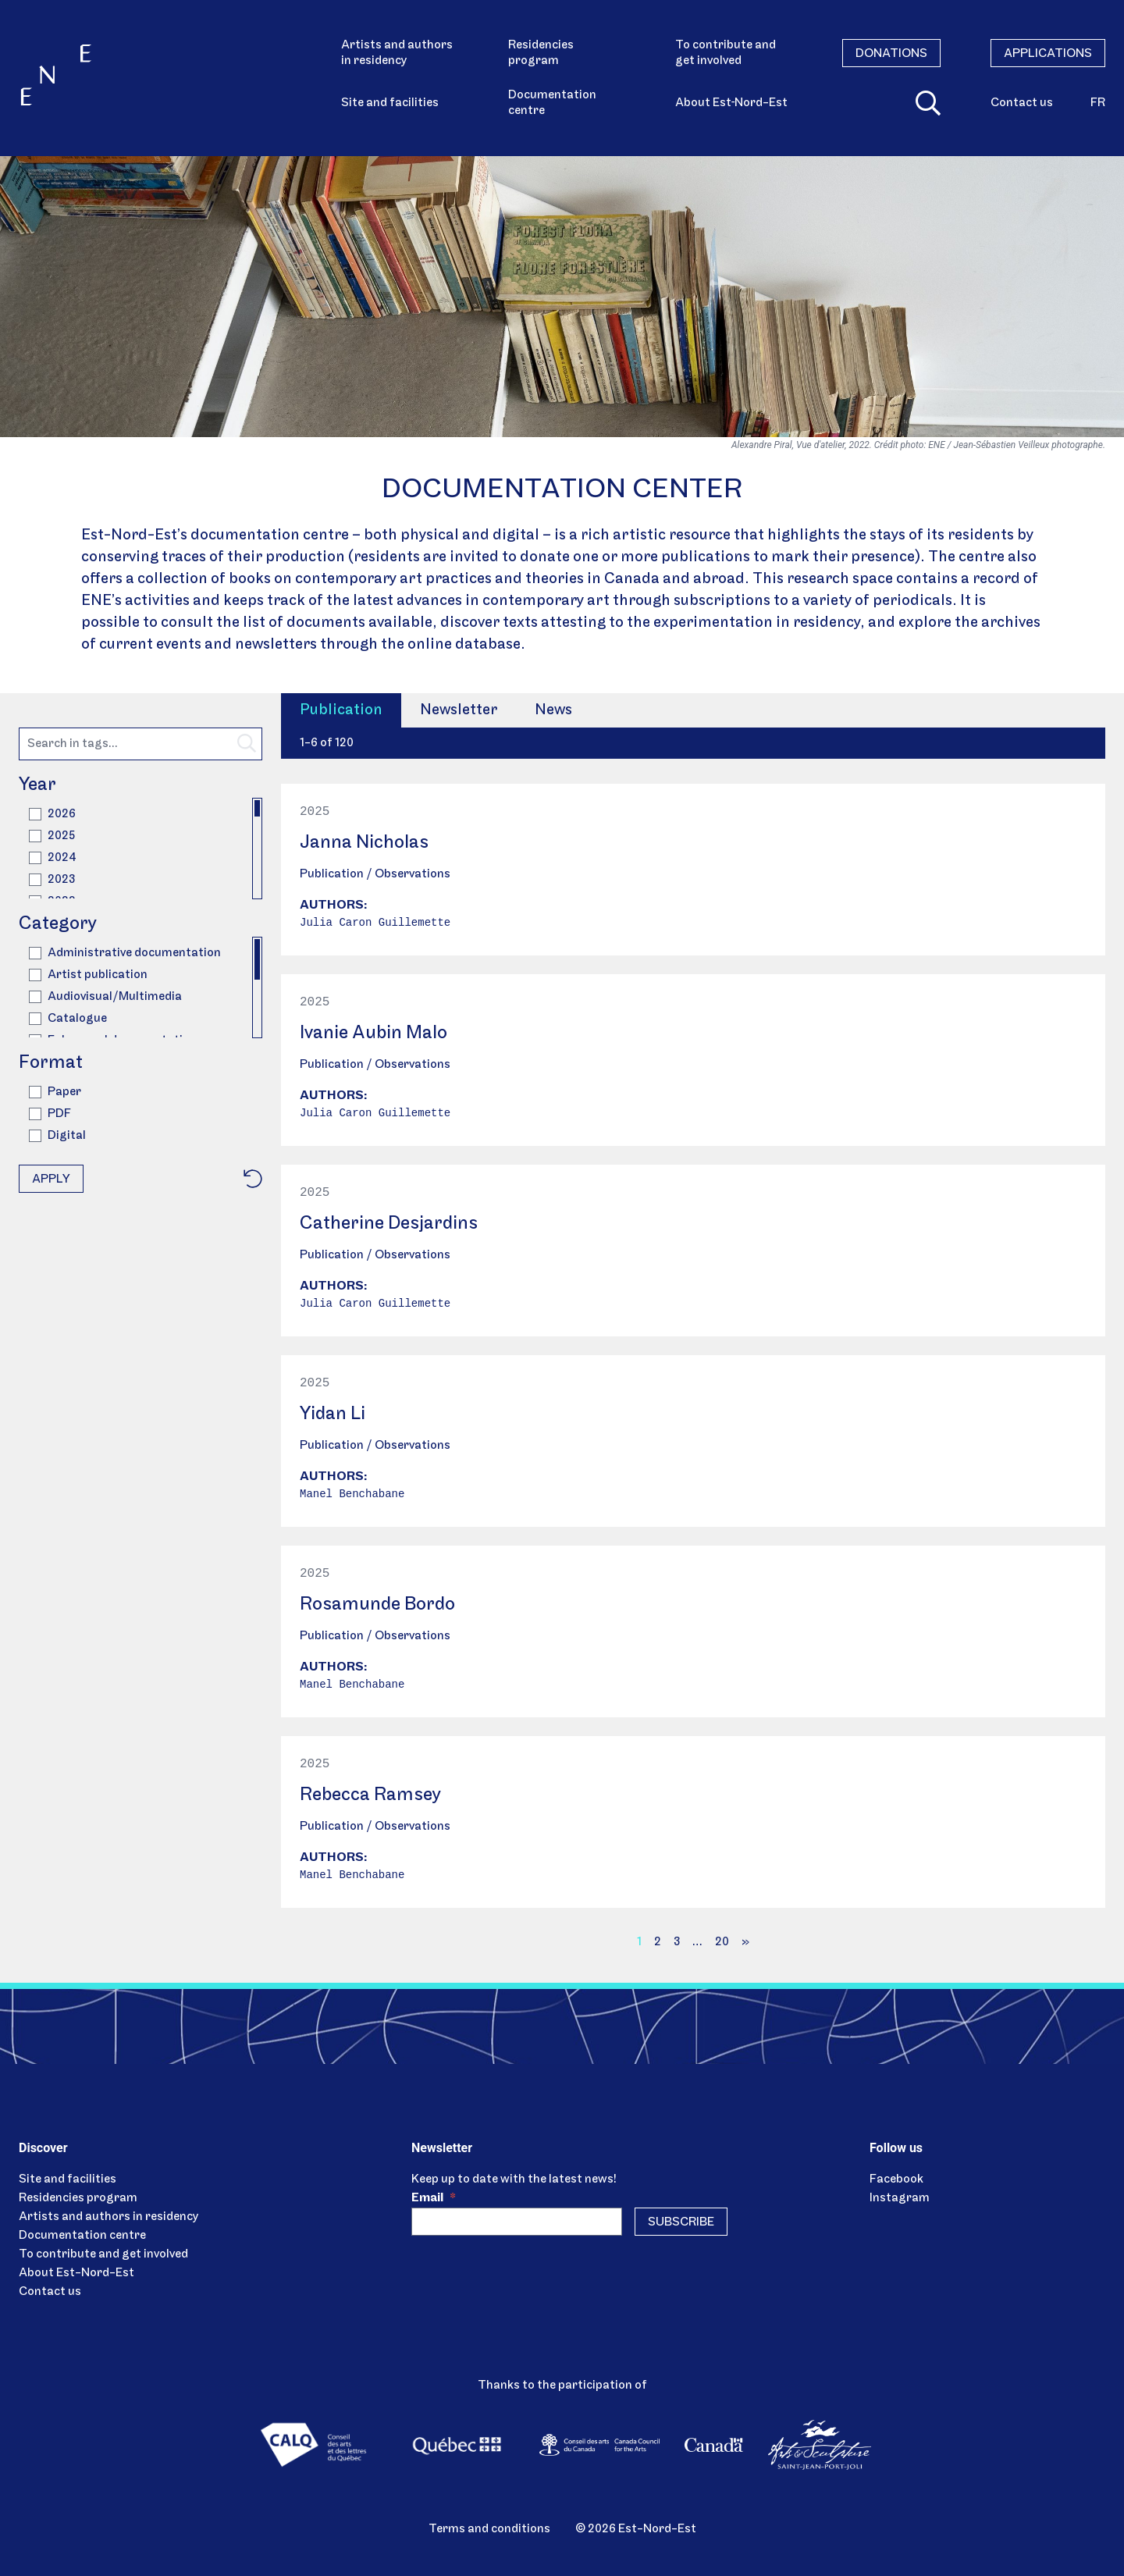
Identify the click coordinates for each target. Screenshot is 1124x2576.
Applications (1048, 54)
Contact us (1022, 103)
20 (722, 1942)
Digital (57, 1136)
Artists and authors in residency (397, 53)
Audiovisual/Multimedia (105, 997)
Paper (55, 1092)
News (553, 710)
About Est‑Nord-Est (731, 103)
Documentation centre (552, 103)
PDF (50, 1114)
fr (1097, 103)
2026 (52, 814)
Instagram (900, 2198)
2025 (52, 836)
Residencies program (541, 53)
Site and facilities (390, 103)
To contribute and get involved (725, 53)
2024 (52, 858)
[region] (140, 848)
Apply (51, 1179)
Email (433, 2198)
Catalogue (68, 1018)
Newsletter (458, 710)
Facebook (896, 2179)
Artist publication (88, 975)
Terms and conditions (489, 2529)
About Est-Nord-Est (76, 2273)
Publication (341, 710)
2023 (52, 879)
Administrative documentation (125, 953)
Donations (891, 54)
